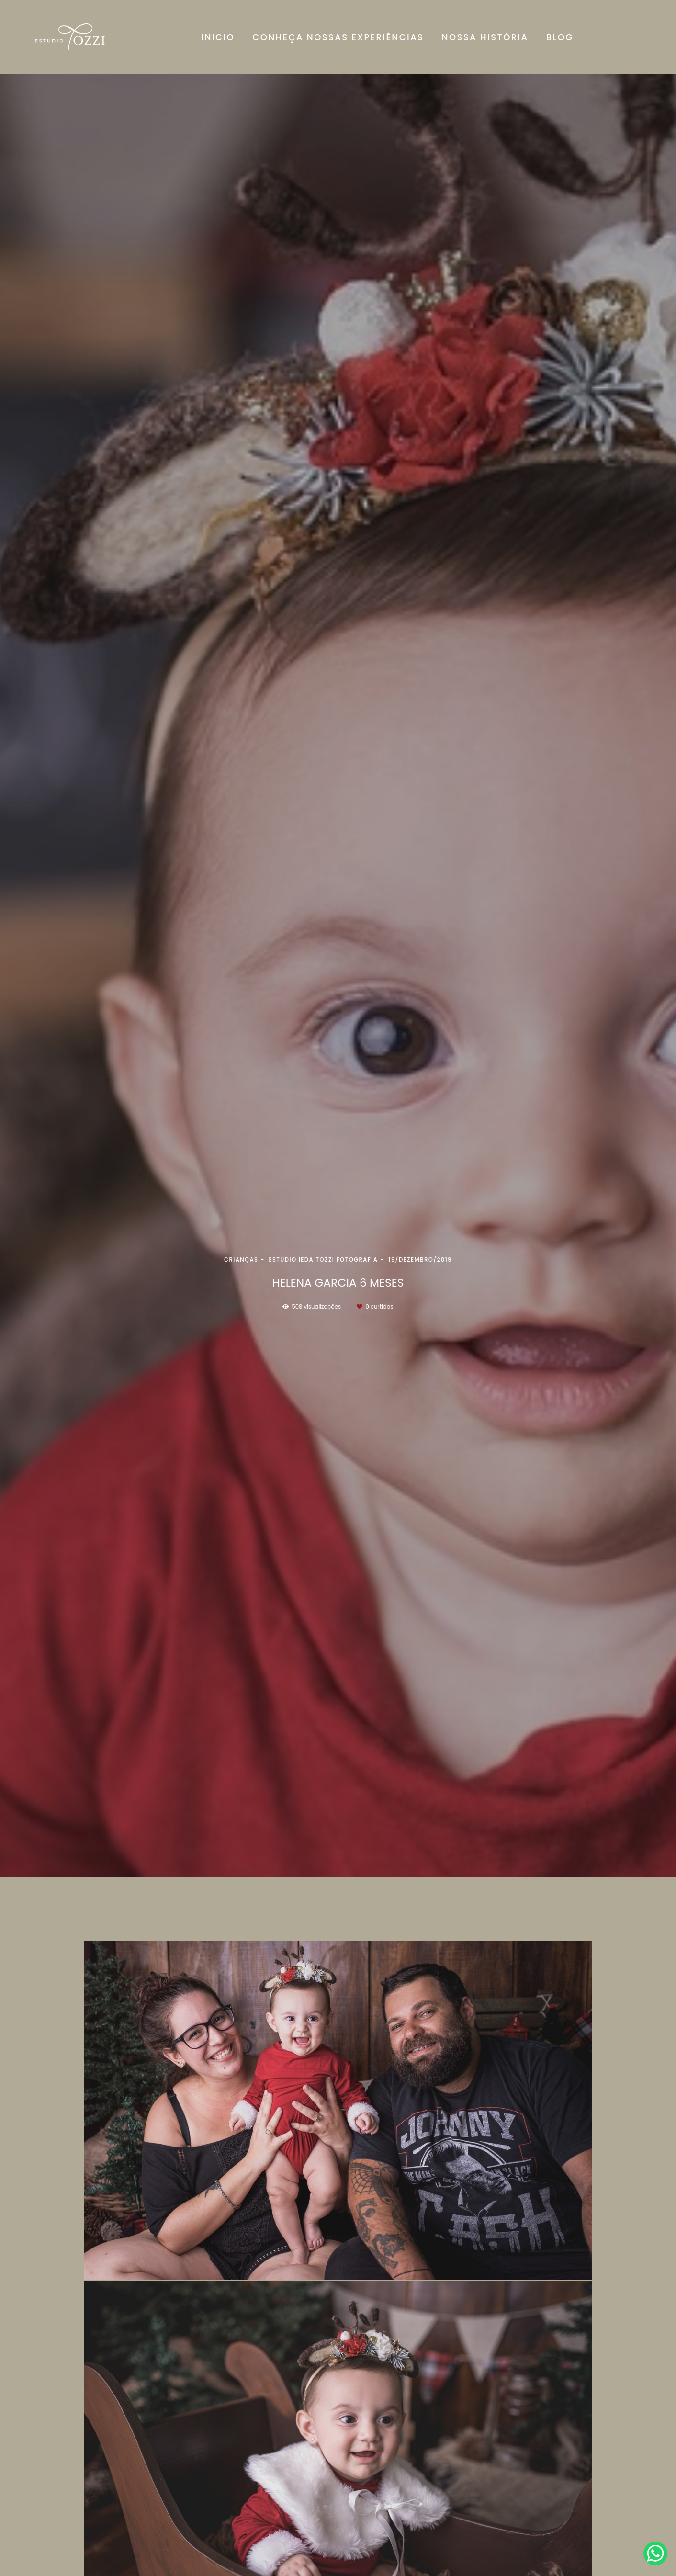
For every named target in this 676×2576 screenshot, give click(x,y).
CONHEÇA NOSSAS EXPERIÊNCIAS (338, 37)
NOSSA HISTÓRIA (485, 37)
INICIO (218, 37)
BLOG (560, 37)
